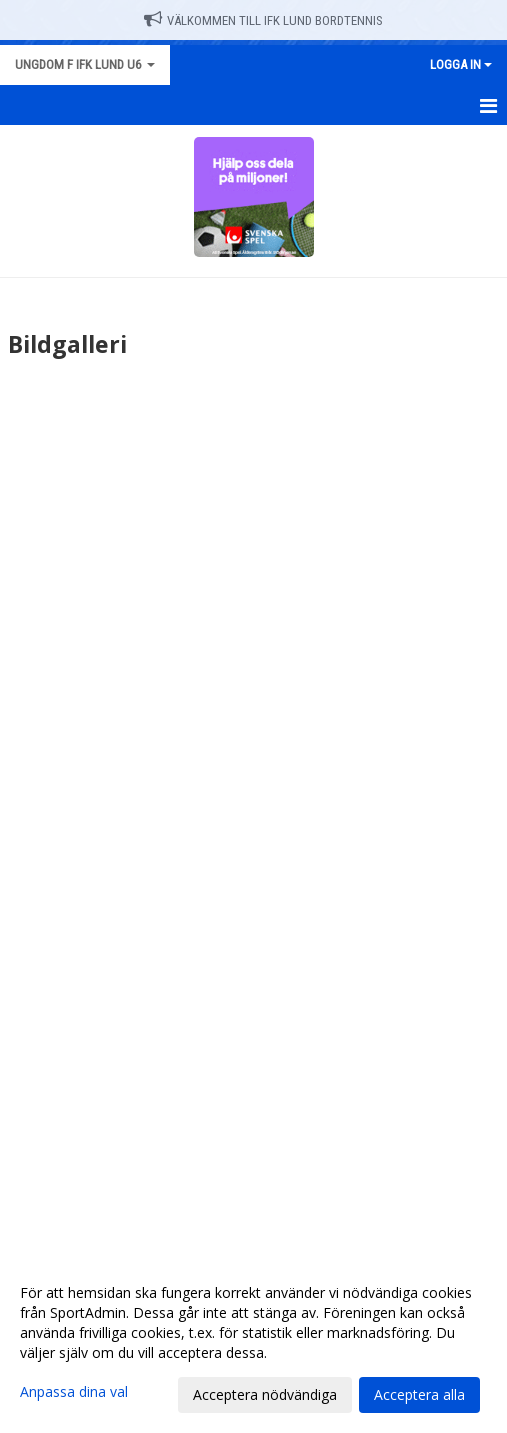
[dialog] (253, 1343)
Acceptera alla (419, 1394)
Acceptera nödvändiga (265, 1394)
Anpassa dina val (74, 1392)
